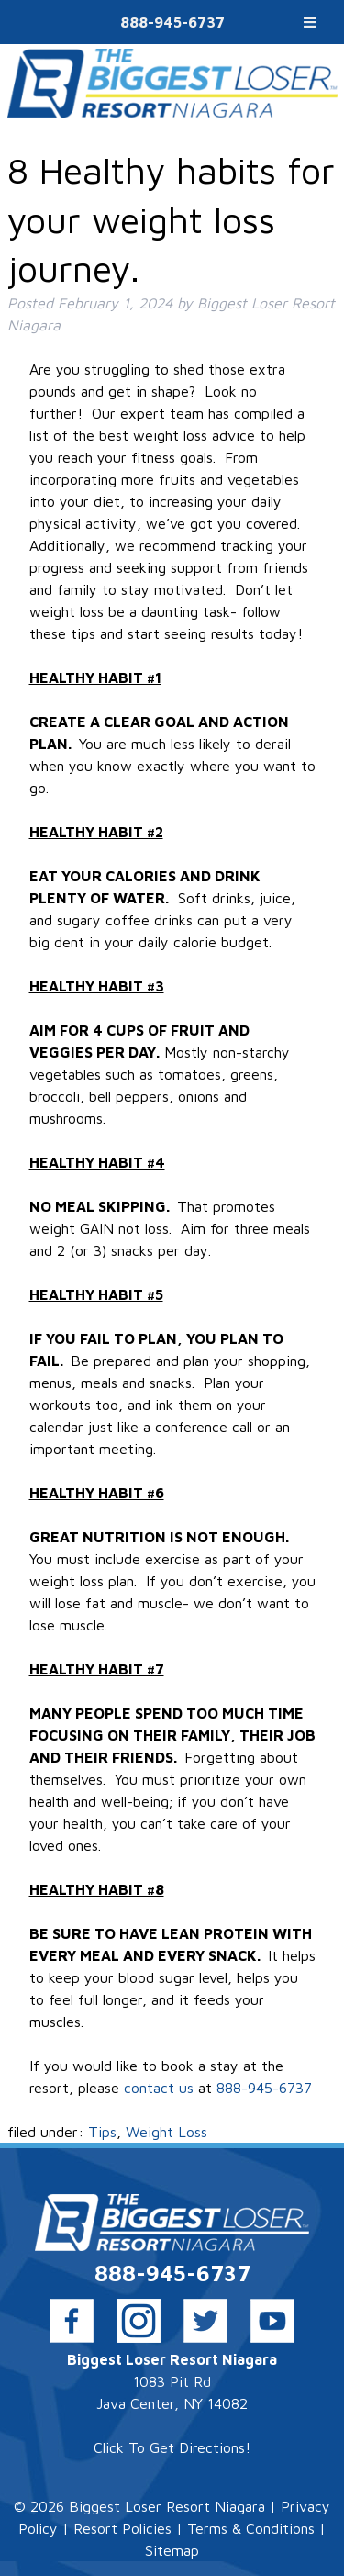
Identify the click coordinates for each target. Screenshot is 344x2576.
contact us (161, 2087)
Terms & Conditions (251, 2528)
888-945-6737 (172, 22)
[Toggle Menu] (310, 22)
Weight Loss (166, 2131)
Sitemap (172, 2550)
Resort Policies (122, 2528)
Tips (102, 2131)
